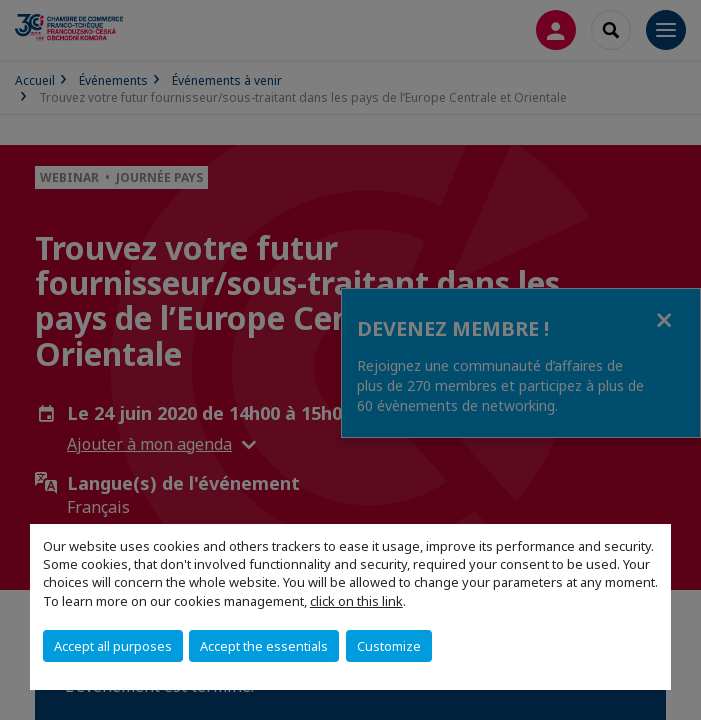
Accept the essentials (264, 646)
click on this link (356, 601)
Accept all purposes (113, 646)
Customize (389, 646)
